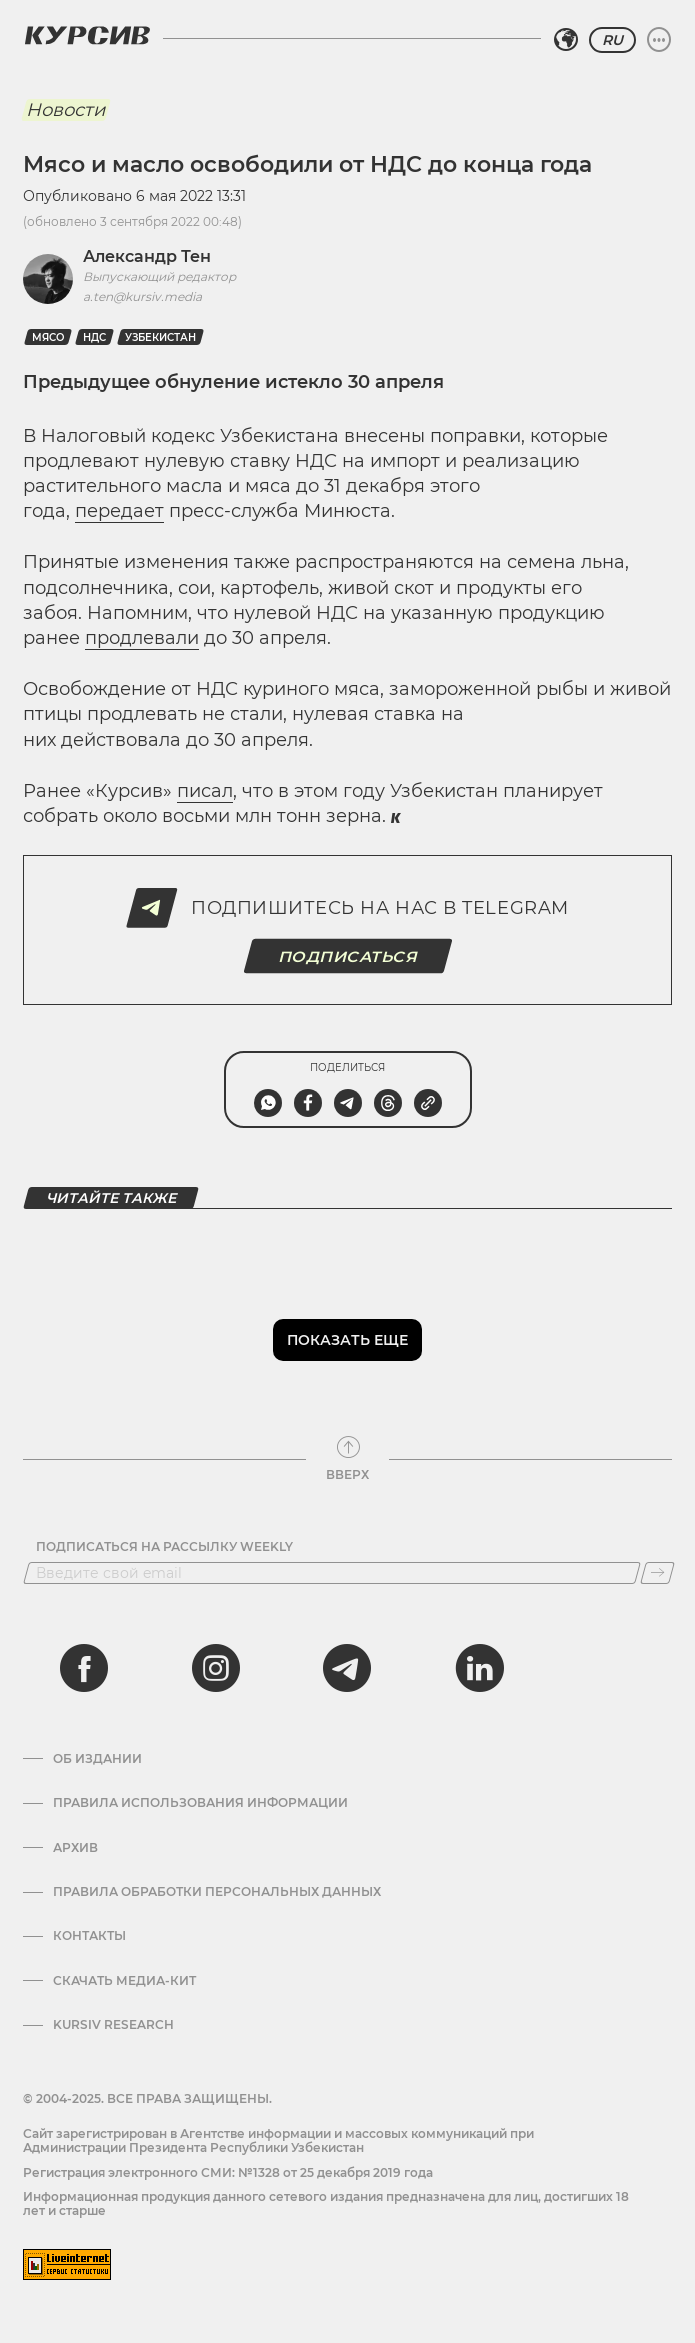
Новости (65, 110)
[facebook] (84, 1668)
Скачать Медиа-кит (124, 1981)
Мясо (48, 337)
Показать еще (347, 1340)
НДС (94, 337)
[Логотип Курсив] (87, 35)
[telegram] (347, 1668)
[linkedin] (479, 1668)
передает (119, 511)
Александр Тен (147, 256)
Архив (75, 1848)
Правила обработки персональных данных (217, 1892)
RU (612, 40)
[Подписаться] (657, 1573)
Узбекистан (160, 337)
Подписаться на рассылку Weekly (164, 1547)
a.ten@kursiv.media (142, 296)
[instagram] (216, 1668)
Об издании (97, 1759)
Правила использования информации (200, 1803)
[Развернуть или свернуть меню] (659, 40)
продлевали (142, 638)
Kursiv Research (113, 2025)
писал (205, 791)
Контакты (89, 1936)
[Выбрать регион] (566, 40)
